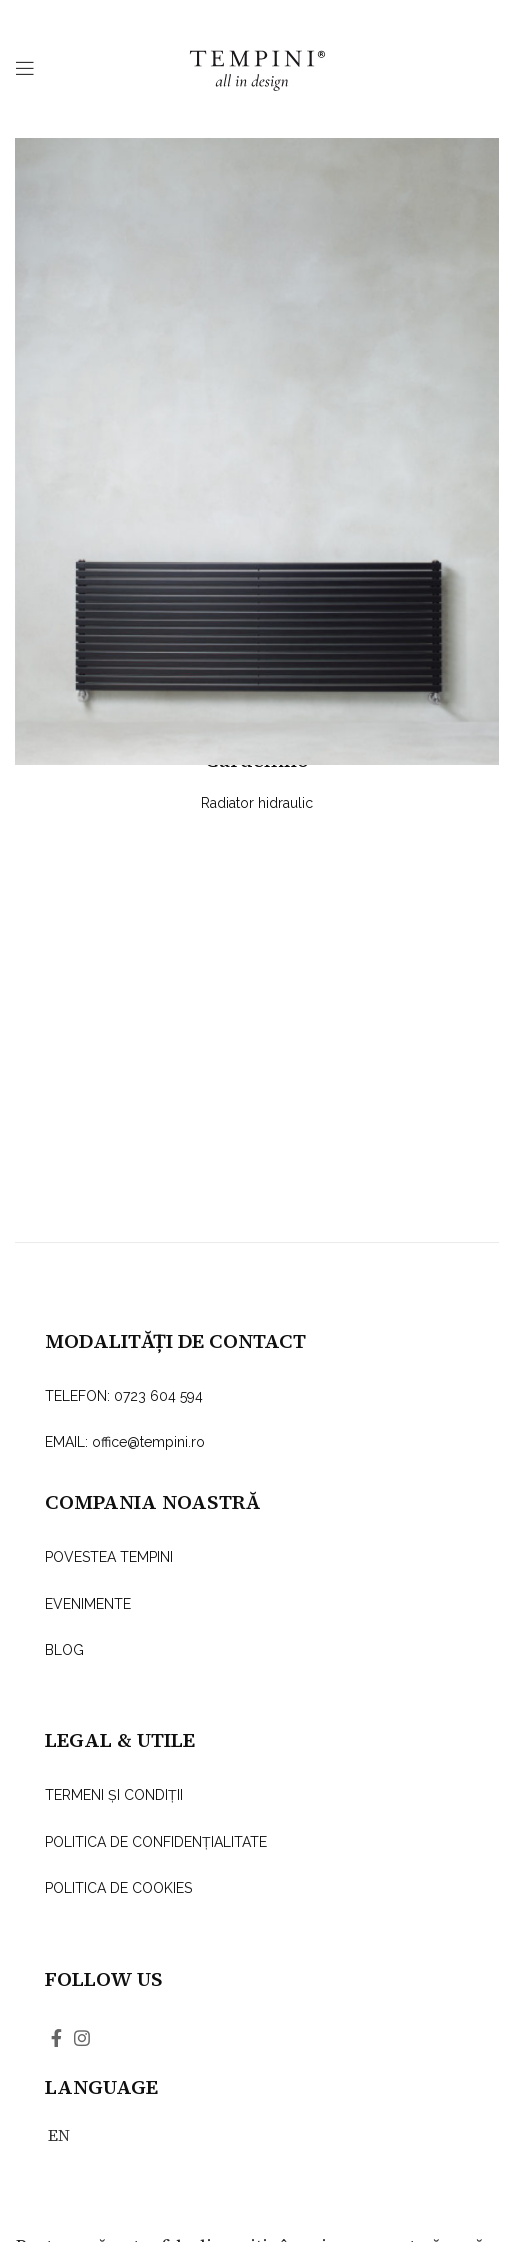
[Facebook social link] (56, 2038)
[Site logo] (257, 67)
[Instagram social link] (82, 2038)
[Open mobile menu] (25, 68)
